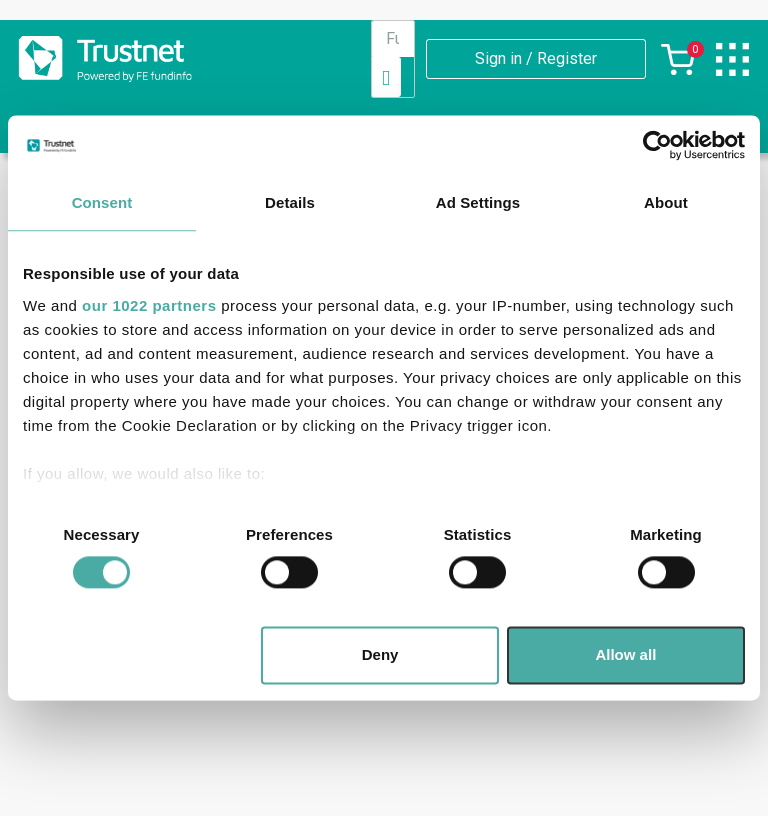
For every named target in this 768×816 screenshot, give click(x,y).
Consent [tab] (102, 202)
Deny (380, 655)
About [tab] (666, 202)
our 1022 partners (149, 305)
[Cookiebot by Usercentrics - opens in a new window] (657, 145)
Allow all (625, 655)
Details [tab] (290, 202)
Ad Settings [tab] (478, 202)
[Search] (386, 77)
